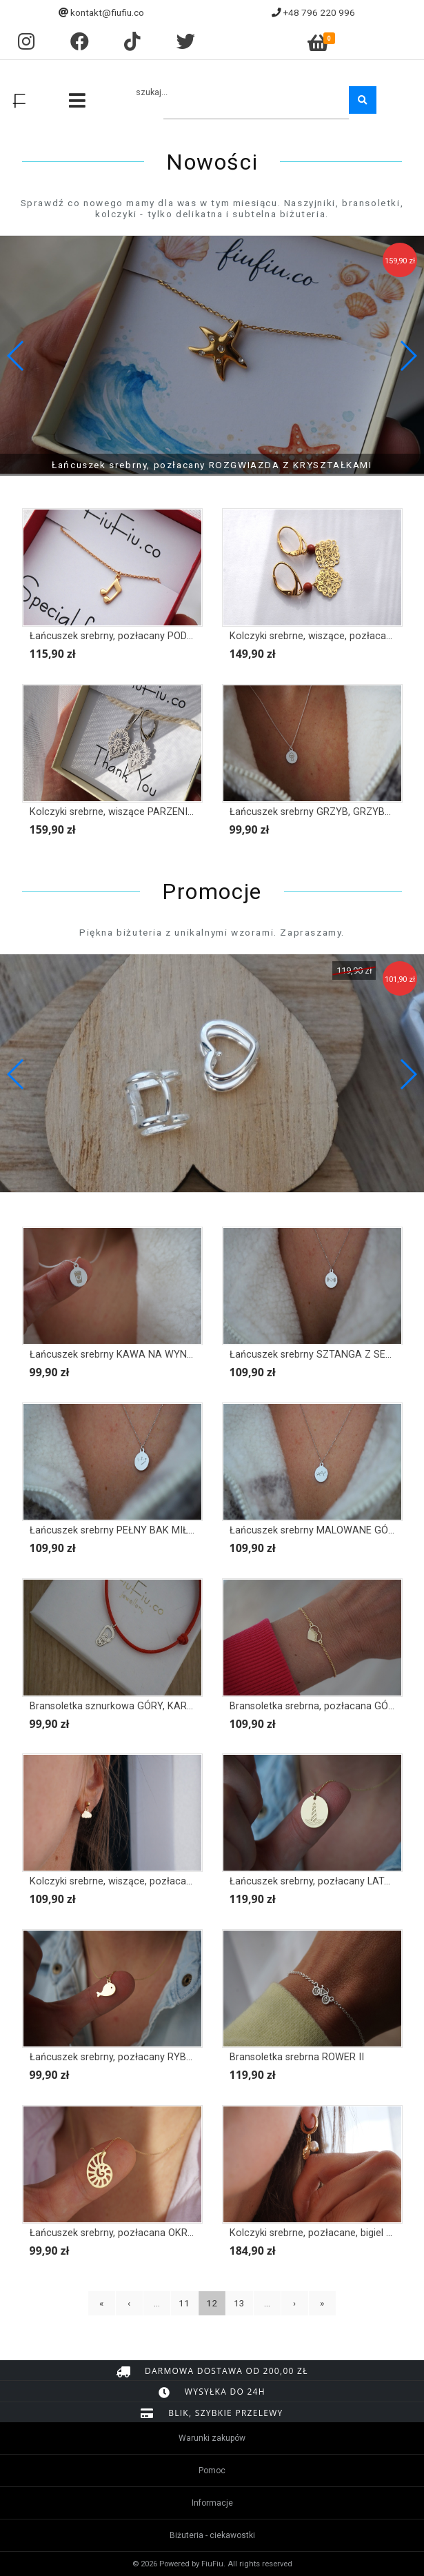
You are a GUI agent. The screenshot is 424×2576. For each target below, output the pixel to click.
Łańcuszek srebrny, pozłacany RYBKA (114, 2057)
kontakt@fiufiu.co (107, 12)
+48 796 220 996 (319, 12)
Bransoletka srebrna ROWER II (297, 2057)
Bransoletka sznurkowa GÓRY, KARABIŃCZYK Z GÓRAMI (157, 1706)
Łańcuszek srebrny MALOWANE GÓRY (315, 1530)
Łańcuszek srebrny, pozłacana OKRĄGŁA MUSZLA (142, 2233)
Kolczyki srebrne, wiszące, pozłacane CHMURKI (136, 1881)
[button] (407, 356)
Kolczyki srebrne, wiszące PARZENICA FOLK (128, 812)
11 (184, 2302)
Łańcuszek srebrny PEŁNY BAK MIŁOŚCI (120, 1530)
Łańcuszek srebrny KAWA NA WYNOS (115, 1354)
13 (239, 2302)
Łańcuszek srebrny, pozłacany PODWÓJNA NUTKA (143, 636)
